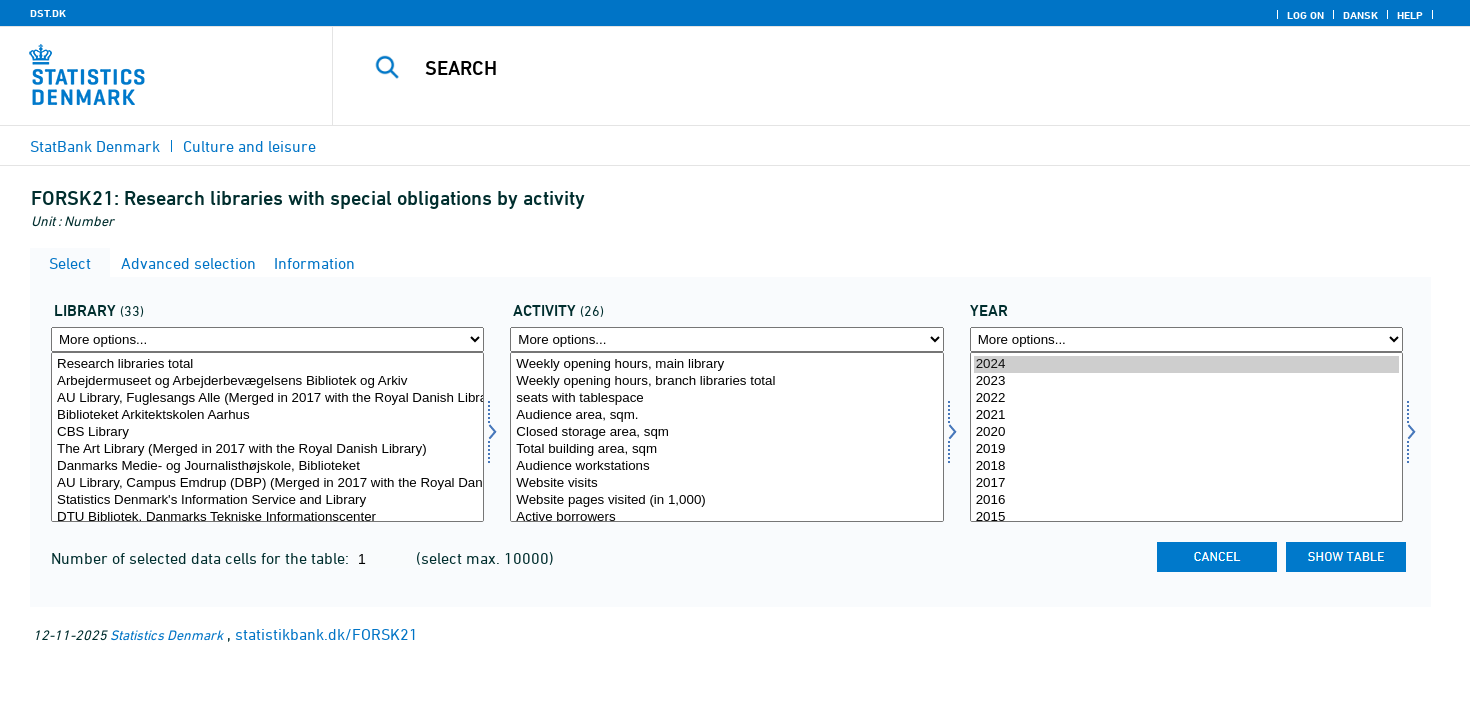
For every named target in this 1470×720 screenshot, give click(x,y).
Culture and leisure (249, 146)
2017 (1186, 483)
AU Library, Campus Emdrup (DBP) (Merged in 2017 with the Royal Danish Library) (267, 483)
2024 (1186, 364)
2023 (1186, 381)
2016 (1186, 500)
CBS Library (267, 432)
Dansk (1360, 15)
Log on (1305, 15)
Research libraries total (267, 364)
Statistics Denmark (166, 634)
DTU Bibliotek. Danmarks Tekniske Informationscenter (267, 517)
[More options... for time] (1186, 339)
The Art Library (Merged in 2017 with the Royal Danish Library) (267, 449)
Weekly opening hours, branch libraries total (726, 381)
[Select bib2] (267, 437)
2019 (1186, 449)
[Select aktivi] (726, 437)
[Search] (866, 68)
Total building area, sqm (726, 449)
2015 (1186, 517)
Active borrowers (726, 517)
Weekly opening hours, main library (726, 364)
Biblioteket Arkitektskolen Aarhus (267, 415)
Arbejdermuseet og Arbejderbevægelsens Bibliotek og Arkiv (267, 381)
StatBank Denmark (95, 146)
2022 (1186, 398)
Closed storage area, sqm (726, 432)
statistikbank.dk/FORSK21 (326, 634)
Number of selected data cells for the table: (202, 558)
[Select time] (1186, 437)
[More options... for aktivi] (726, 339)
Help (1410, 15)
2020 (1186, 432)
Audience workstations (726, 466)
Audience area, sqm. (726, 415)
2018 (1186, 466)
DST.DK (48, 13)
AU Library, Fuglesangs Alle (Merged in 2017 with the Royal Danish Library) (267, 398)
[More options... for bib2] (267, 339)
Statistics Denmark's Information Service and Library (267, 500)
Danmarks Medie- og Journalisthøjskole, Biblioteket (267, 466)
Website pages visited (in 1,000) (726, 500)
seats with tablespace (726, 398)
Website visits (726, 483)
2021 (1186, 415)
